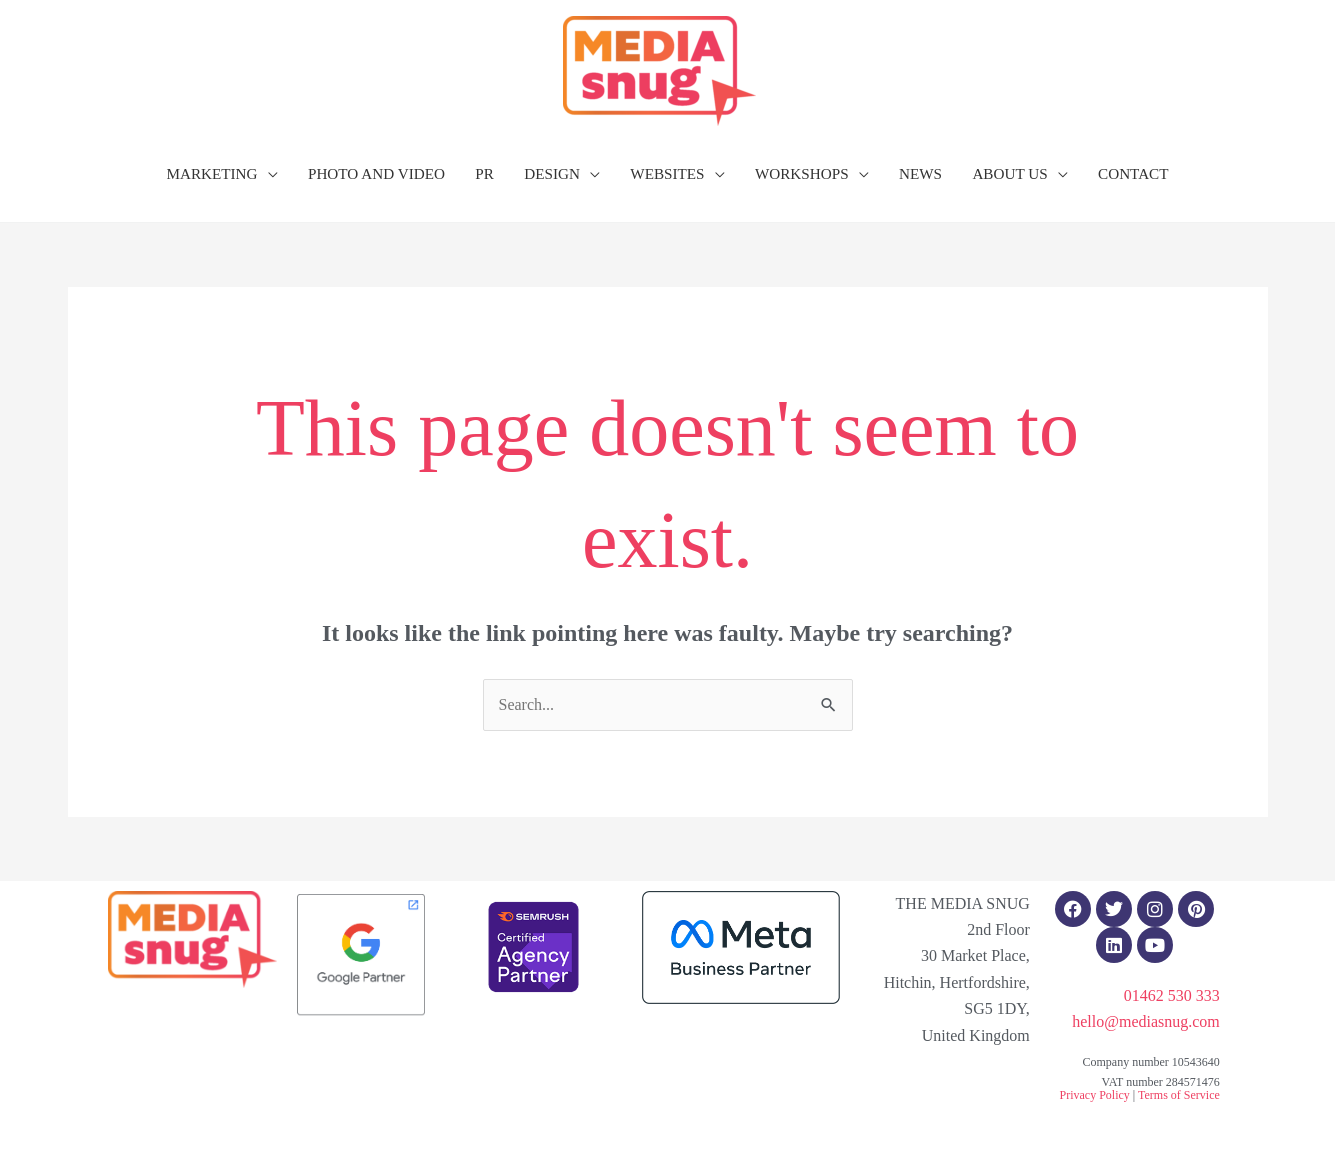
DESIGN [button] (552, 173)
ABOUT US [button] (1009, 173)
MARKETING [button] (211, 173)
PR (484, 173)
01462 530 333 (1172, 995)
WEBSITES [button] (667, 173)
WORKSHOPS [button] (802, 173)
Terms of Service (1179, 1095)
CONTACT (1133, 173)
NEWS (920, 173)
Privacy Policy (1094, 1095)
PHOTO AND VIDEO (376, 173)
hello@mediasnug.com (1146, 1021)
